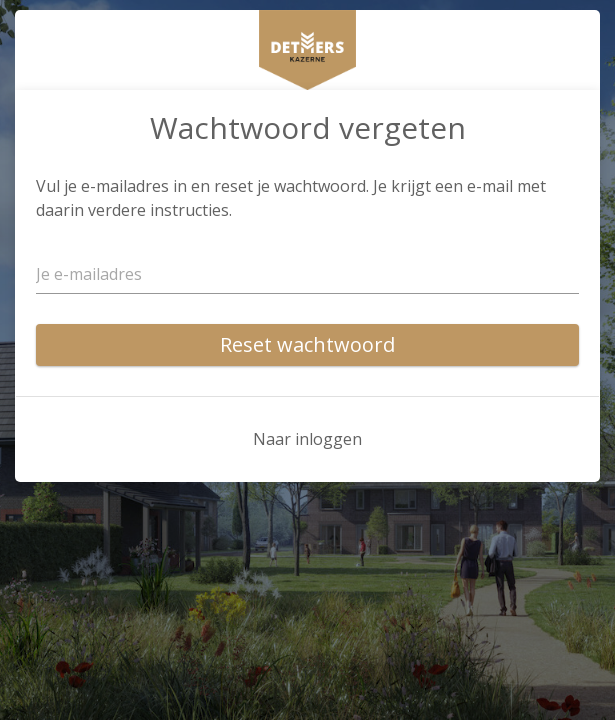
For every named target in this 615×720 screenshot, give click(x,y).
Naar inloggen (307, 439)
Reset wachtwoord (307, 344)
